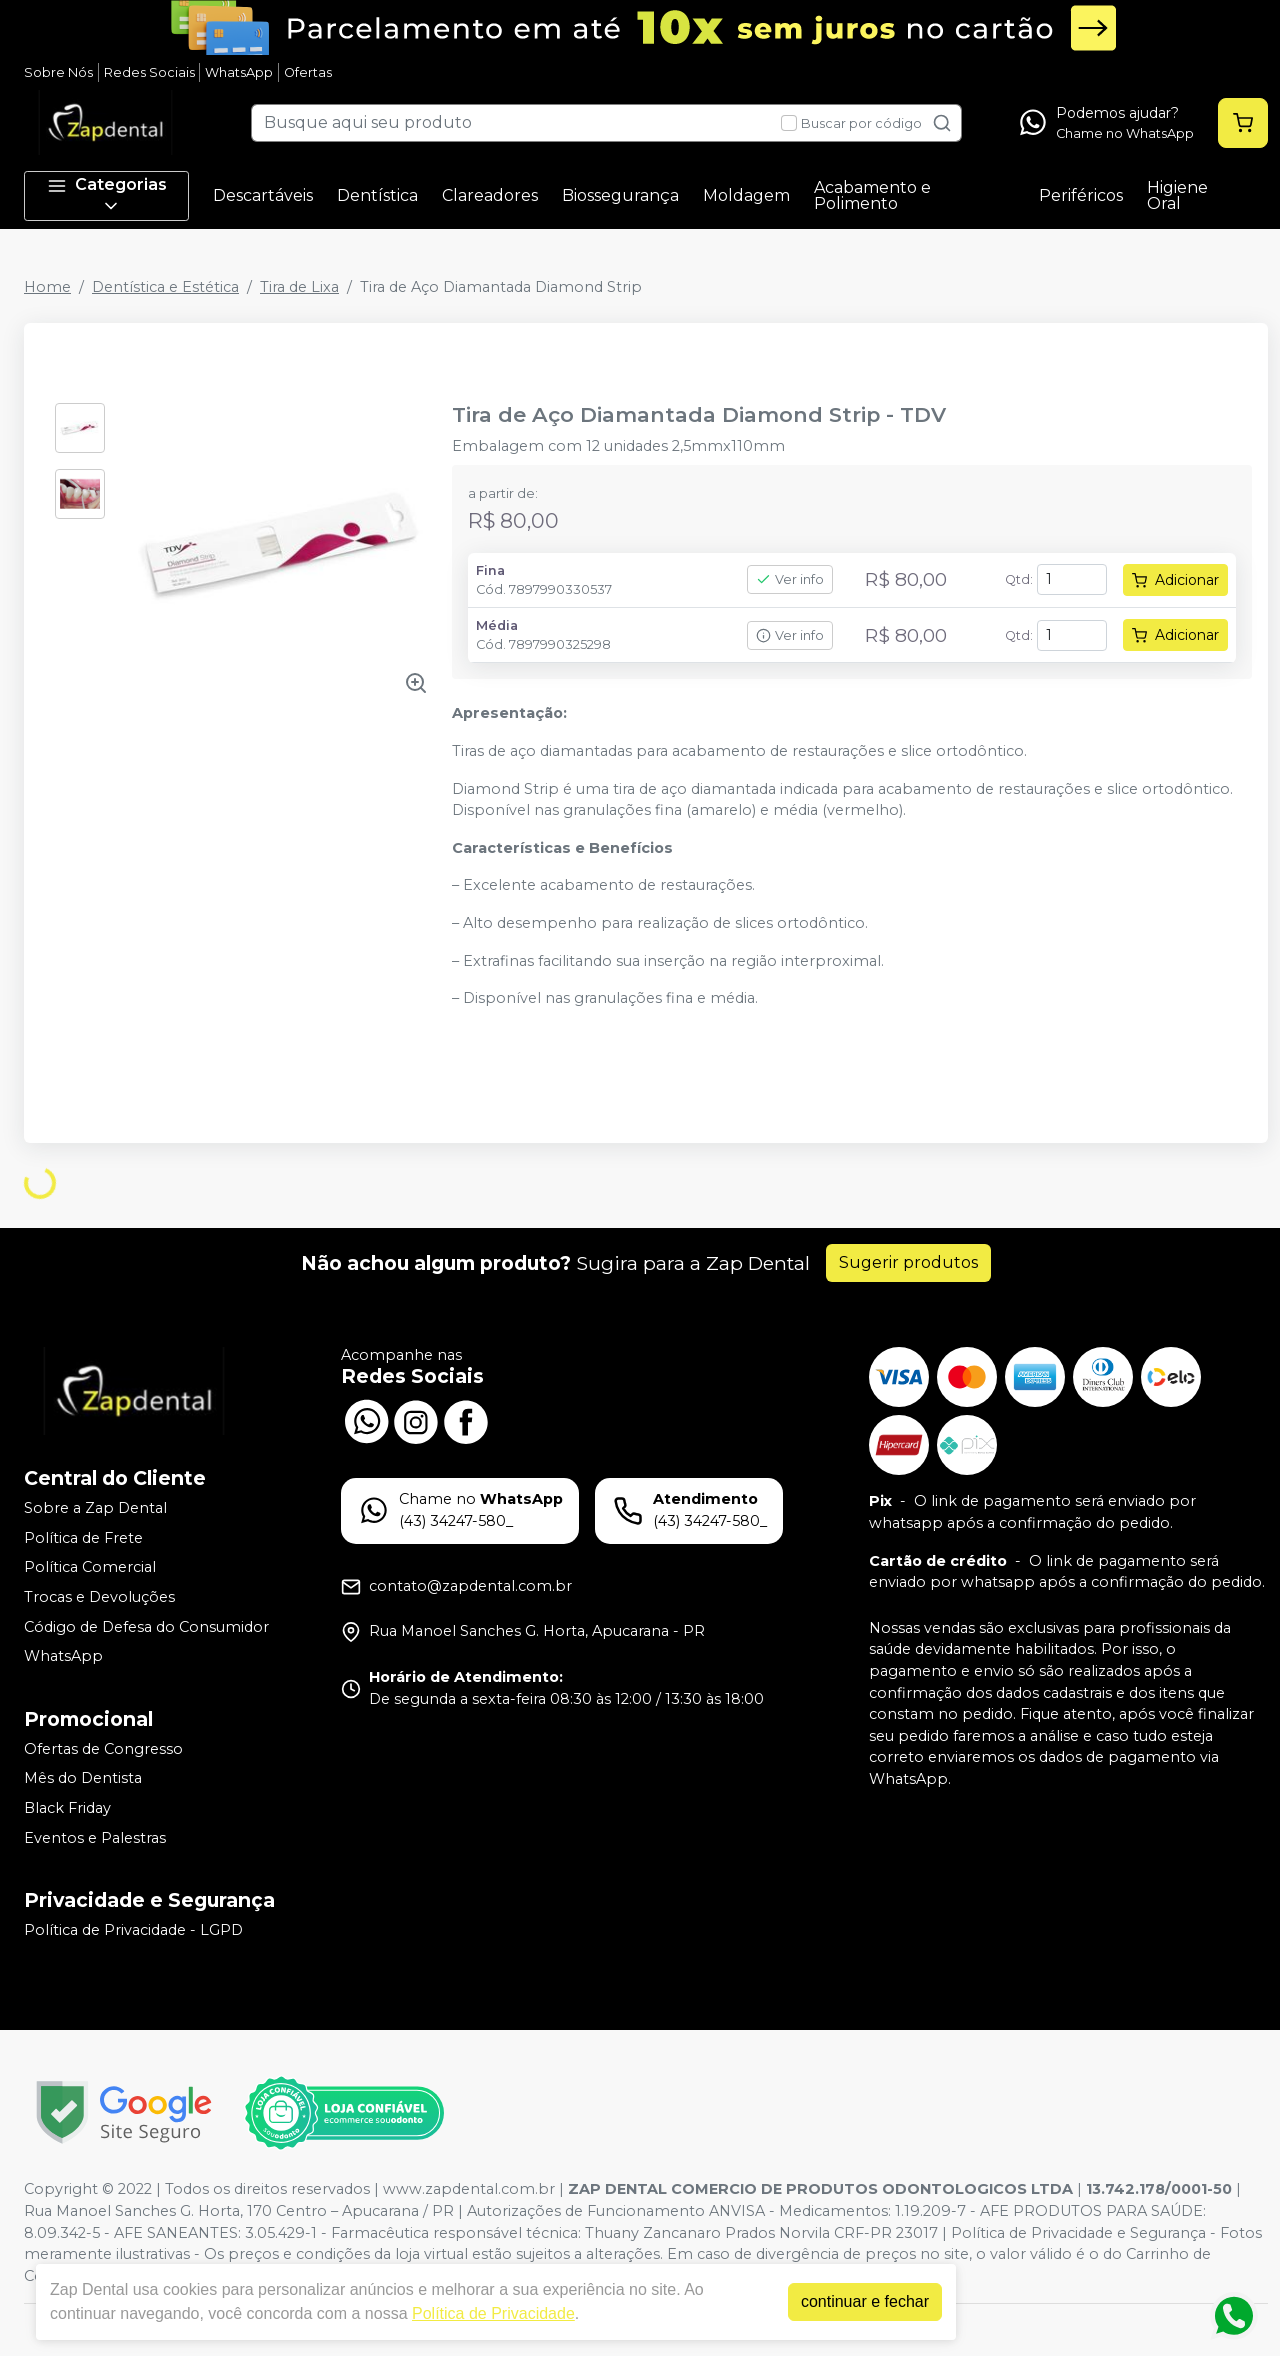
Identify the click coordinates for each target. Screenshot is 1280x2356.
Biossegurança (620, 195)
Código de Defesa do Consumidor (146, 1627)
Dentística (377, 195)
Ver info (790, 579)
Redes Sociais (149, 72)
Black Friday (67, 1808)
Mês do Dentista (83, 1779)
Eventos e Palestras (95, 1838)
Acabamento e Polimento (872, 195)
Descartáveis (263, 195)
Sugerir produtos (908, 1262)
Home (47, 287)
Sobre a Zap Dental (95, 1508)
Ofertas (308, 72)
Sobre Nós (58, 72)
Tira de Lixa (299, 287)
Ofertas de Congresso (103, 1749)
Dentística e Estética (165, 287)
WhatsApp (239, 72)
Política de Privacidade (493, 2313)
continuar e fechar (865, 2301)
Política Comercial (90, 1568)
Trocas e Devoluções (99, 1597)
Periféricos (1081, 195)
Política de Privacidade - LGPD (133, 1930)
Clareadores (490, 195)
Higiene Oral (1177, 195)
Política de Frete (83, 1538)
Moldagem (746, 195)
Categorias (107, 195)
